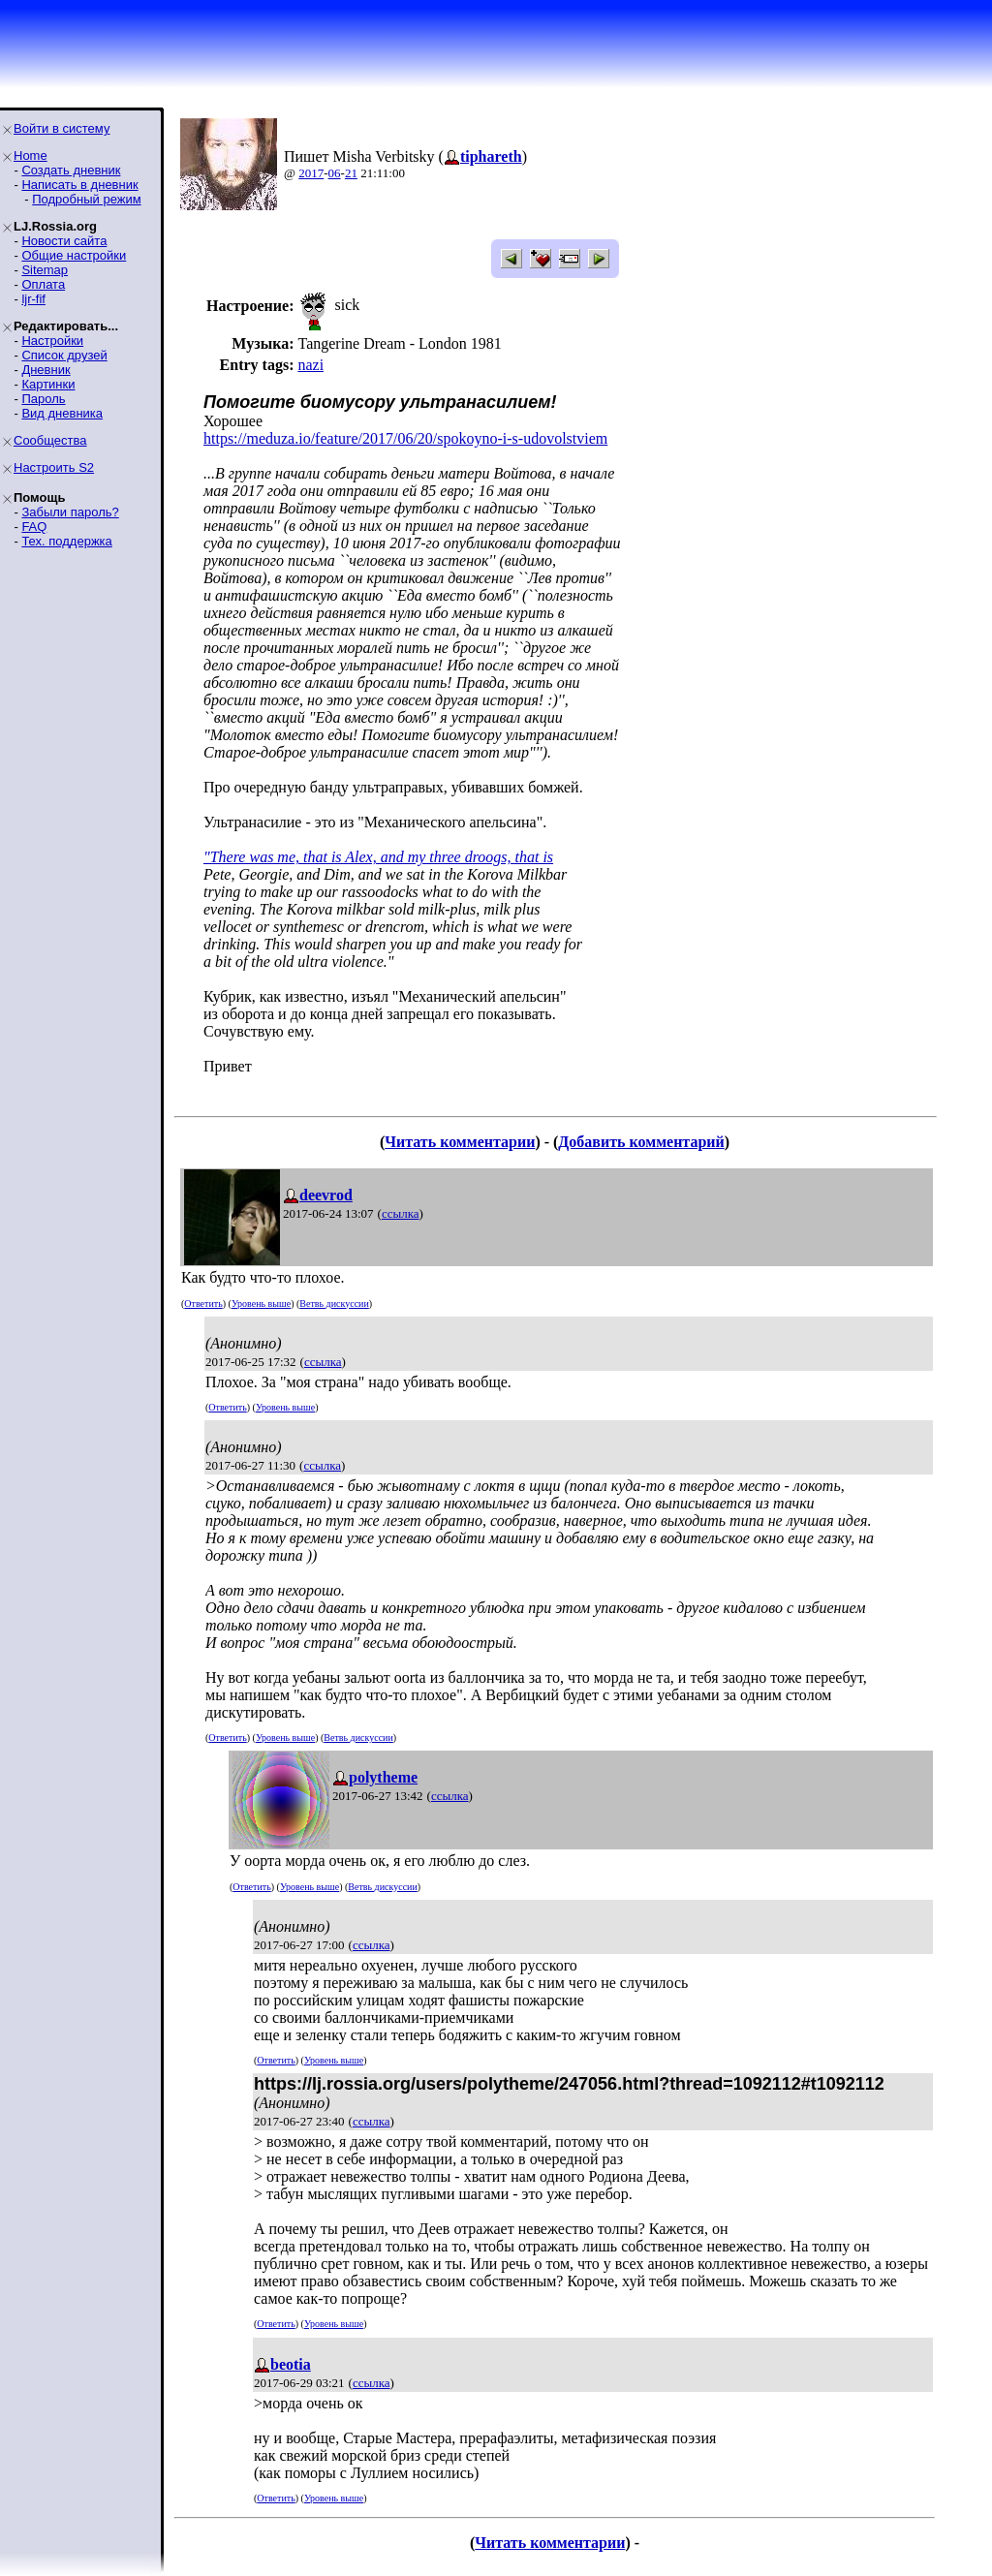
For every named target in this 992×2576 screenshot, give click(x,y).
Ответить (203, 1303)
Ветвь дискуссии (333, 1303)
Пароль (43, 398)
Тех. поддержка (66, 541)
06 (334, 173)
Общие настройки (73, 255)
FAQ (33, 526)
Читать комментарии (460, 1141)
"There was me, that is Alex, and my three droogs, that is (378, 857)
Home (30, 155)
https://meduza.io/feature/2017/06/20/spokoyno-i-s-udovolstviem (405, 438)
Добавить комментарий (641, 1141)
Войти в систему (61, 128)
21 (351, 173)
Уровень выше (261, 1303)
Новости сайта (64, 240)
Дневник (45, 369)
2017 (311, 173)
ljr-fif (33, 299)
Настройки (52, 340)
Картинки (48, 384)
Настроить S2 (54, 467)
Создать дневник (70, 170)
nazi (310, 365)
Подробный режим (86, 199)
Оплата (43, 284)
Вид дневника (62, 413)
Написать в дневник (79, 184)
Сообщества (50, 440)
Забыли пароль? (69, 512)
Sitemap (44, 270)
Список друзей (64, 355)
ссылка (400, 1213)
